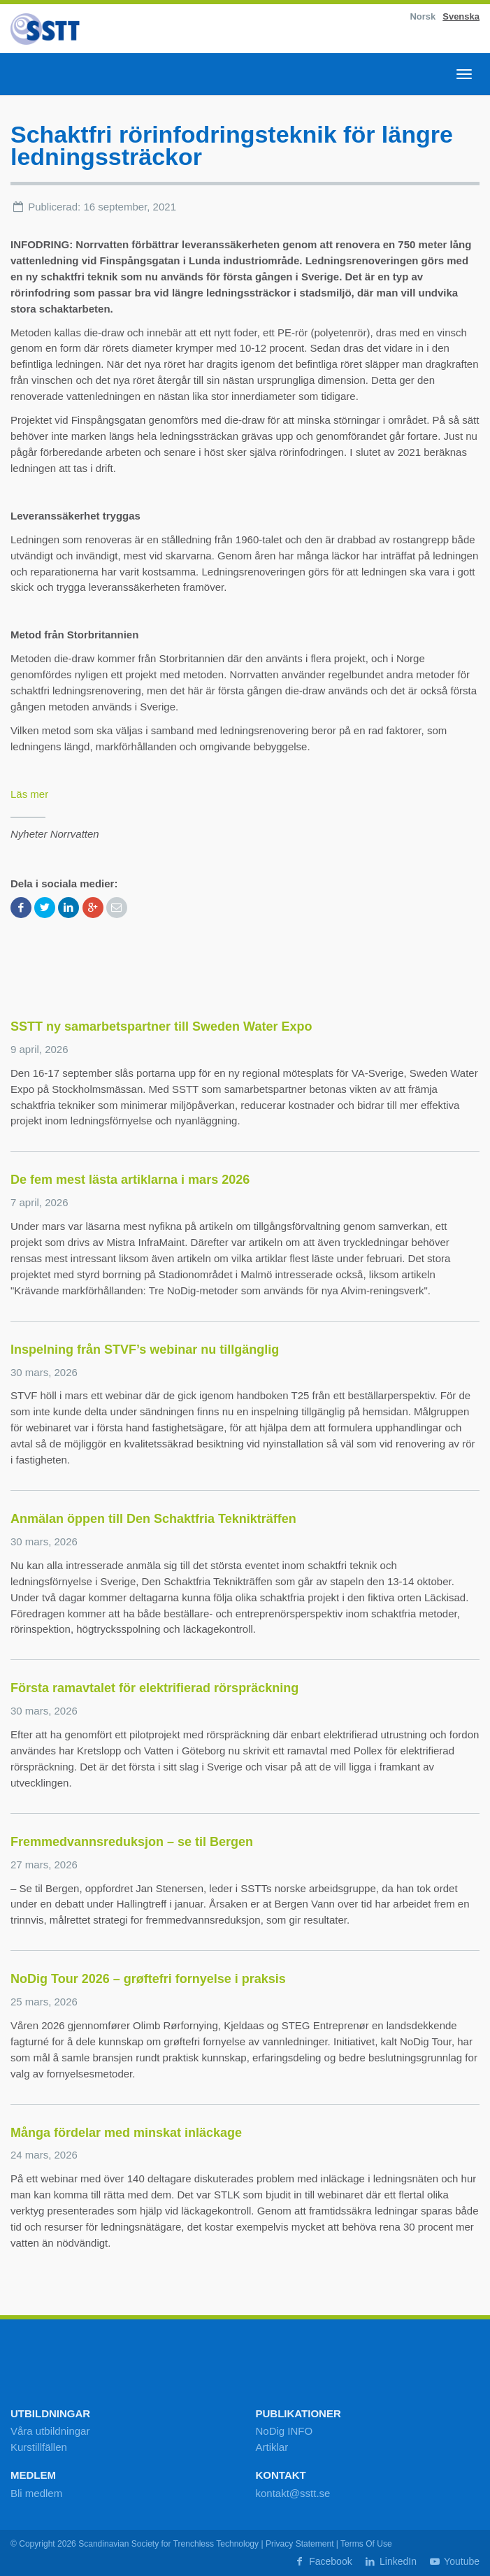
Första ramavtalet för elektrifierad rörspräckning (154, 1688)
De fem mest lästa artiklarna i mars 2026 (130, 1180)
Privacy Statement (300, 2544)
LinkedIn (390, 2561)
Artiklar (272, 2447)
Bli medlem (36, 2493)
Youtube (454, 2561)
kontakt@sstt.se (293, 2493)
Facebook (322, 2561)
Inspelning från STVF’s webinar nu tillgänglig (144, 1350)
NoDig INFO (284, 2431)
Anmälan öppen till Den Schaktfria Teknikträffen (153, 1519)
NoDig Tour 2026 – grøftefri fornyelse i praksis (148, 1979)
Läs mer (29, 794)
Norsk (422, 16)
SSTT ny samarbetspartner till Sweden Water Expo (161, 1026)
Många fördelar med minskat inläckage (126, 2133)
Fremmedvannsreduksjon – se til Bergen (131, 1842)
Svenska (461, 16)
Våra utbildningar (49, 2431)
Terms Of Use (366, 2544)
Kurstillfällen (38, 2447)
